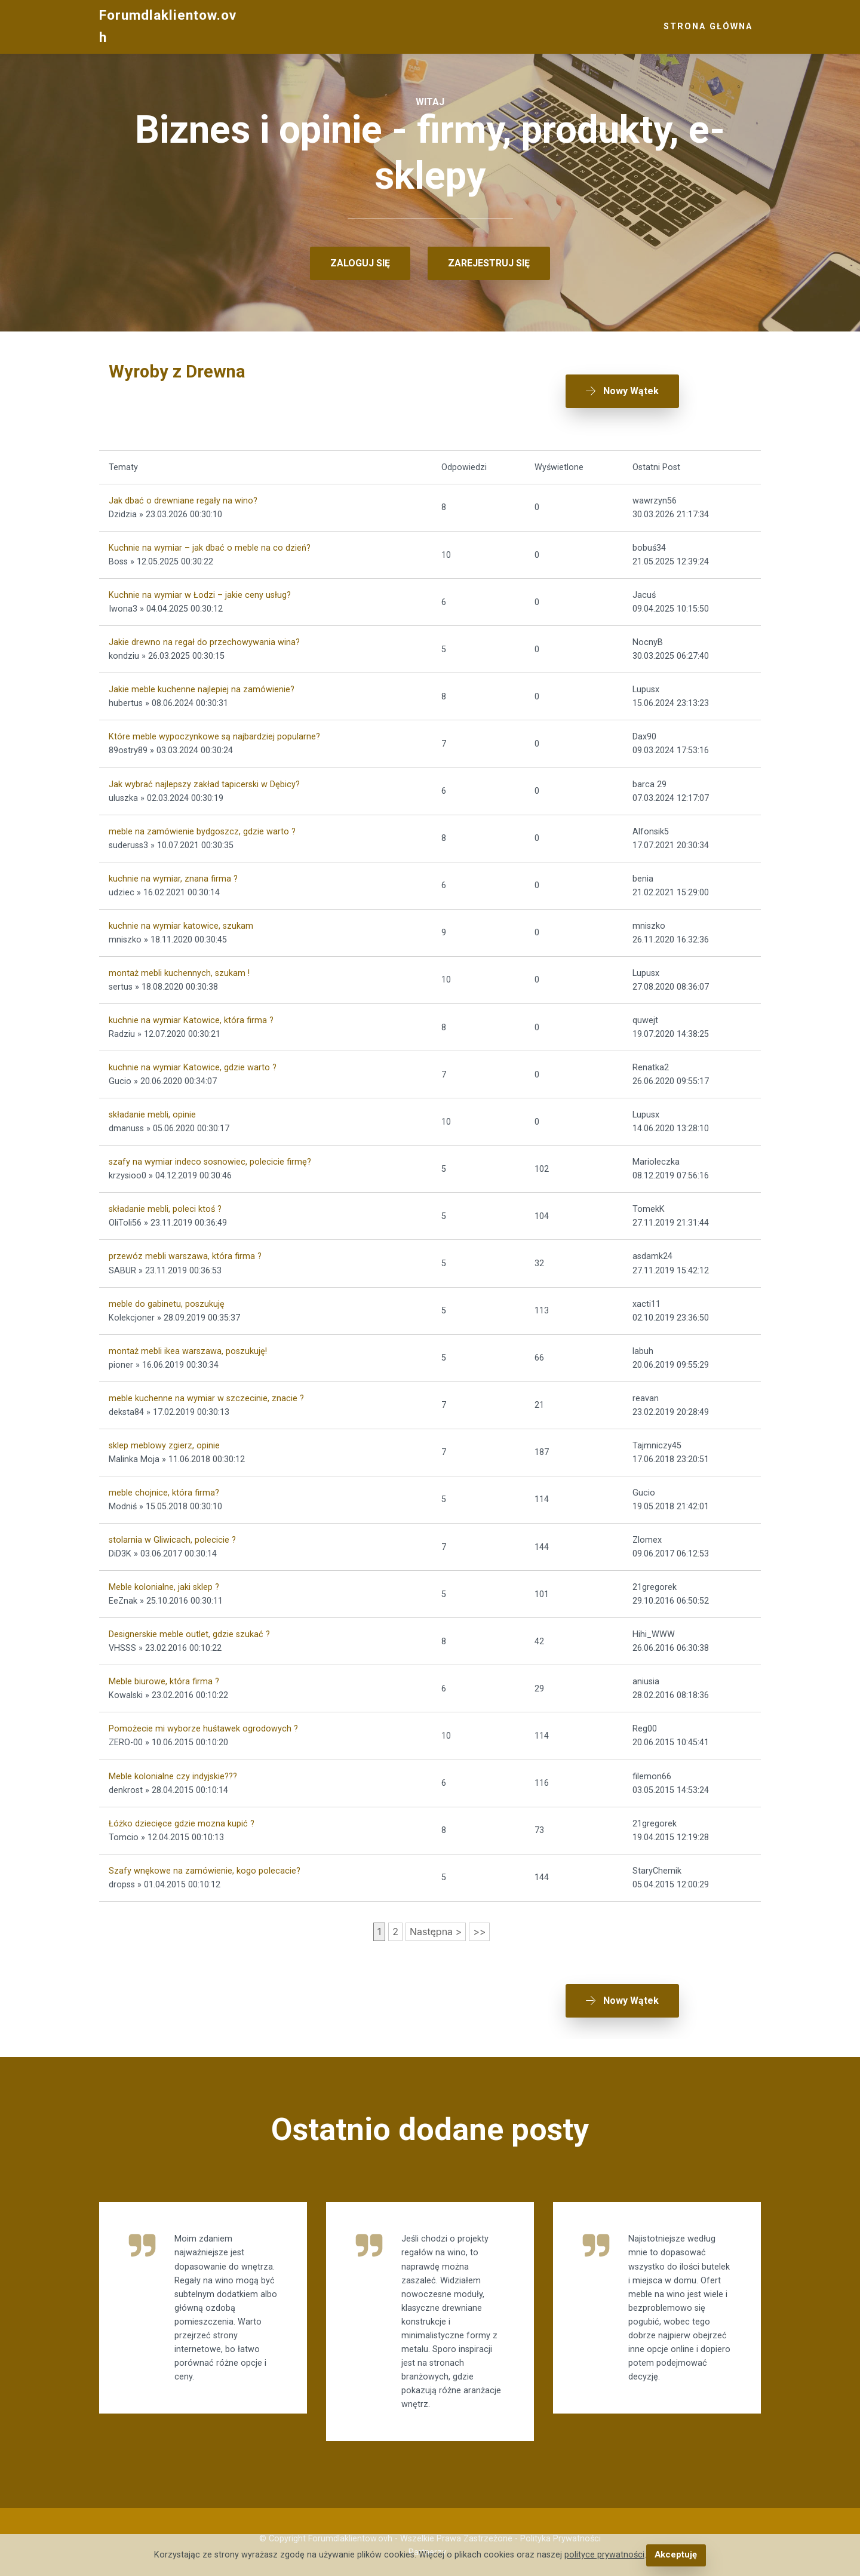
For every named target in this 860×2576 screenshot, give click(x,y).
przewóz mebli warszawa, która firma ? (185, 1253)
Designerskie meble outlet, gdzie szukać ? (189, 1631)
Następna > (436, 1927)
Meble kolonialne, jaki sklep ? (164, 1584)
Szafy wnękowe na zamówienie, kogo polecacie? (204, 1867)
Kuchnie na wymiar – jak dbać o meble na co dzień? (210, 544)
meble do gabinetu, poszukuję (167, 1300)
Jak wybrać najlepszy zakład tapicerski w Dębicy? (204, 780)
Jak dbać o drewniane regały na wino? (183, 497)
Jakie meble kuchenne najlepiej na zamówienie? (201, 686)
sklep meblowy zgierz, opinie (164, 1441)
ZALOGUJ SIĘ (360, 263)
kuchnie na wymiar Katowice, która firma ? (191, 1016)
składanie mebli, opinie (152, 1111)
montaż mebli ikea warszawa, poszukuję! (188, 1347)
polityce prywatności (605, 2555)
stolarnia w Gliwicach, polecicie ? (172, 1536)
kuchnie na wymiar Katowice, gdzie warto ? (193, 1063)
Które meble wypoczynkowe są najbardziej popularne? (214, 733)
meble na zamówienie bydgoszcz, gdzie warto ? (202, 827)
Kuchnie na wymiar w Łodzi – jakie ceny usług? (200, 592)
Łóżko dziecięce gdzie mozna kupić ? (181, 1819)
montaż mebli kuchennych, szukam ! (179, 969)
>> (479, 1927)
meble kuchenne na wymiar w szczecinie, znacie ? (206, 1394)
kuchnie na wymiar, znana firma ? (173, 875)
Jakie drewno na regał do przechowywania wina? (204, 639)
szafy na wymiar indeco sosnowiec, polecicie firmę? (210, 1158)
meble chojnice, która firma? (164, 1489)
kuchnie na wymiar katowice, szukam (181, 922)
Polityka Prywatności (560, 2531)
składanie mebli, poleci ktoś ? (165, 1206)
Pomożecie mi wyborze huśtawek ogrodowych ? (203, 1725)
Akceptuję (675, 2555)
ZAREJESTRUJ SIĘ (489, 263)
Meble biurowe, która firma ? (164, 1678)
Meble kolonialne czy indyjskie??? (173, 1772)
